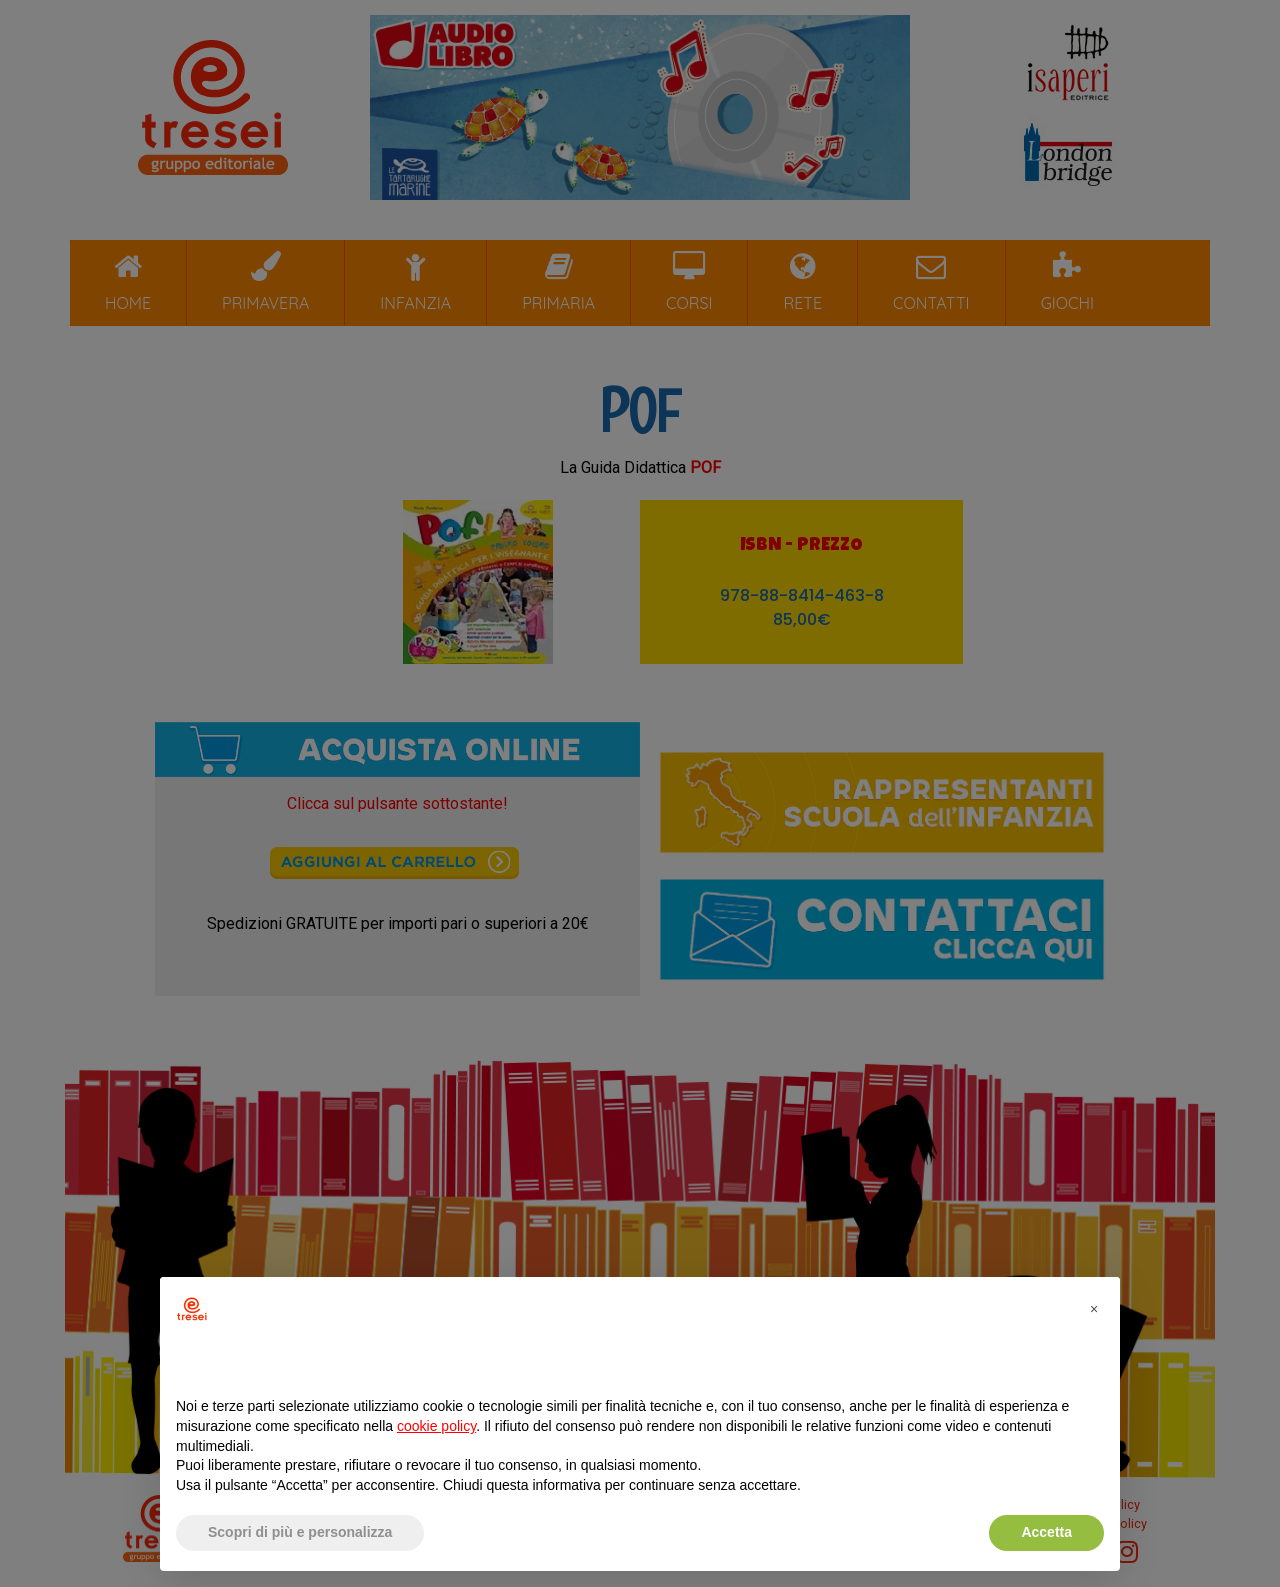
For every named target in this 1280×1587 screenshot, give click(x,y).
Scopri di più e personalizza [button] (300, 1532)
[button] (1094, 1309)
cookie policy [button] (436, 1426)
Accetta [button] (1046, 1532)
